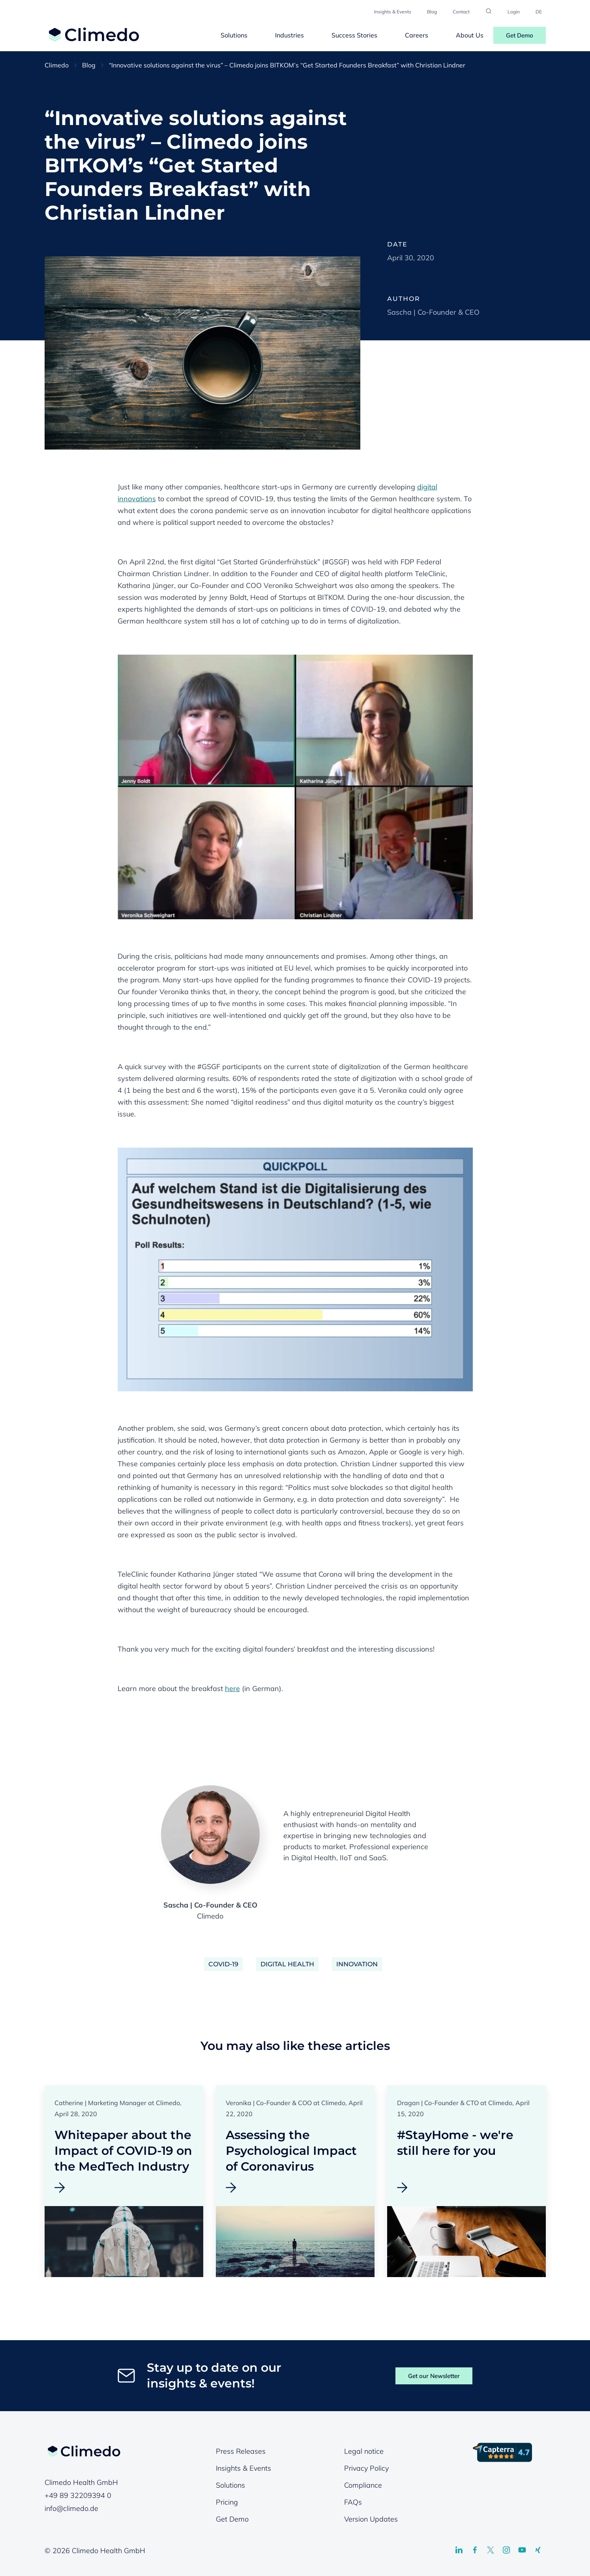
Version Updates (371, 2519)
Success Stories (354, 35)
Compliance (363, 2485)
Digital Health (287, 1964)
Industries (289, 35)
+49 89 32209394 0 (78, 2495)
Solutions (234, 35)
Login (514, 12)
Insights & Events (392, 12)
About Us (469, 35)
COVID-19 (223, 1964)
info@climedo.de (71, 2508)
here (232, 1688)
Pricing (227, 2502)
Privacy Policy (366, 2468)
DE (539, 12)
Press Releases (241, 2451)
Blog (432, 12)
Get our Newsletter (434, 2376)
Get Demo (519, 35)
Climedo (57, 65)
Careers (416, 35)
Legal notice (364, 2451)
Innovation (357, 1964)
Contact (461, 12)
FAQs (353, 2502)
